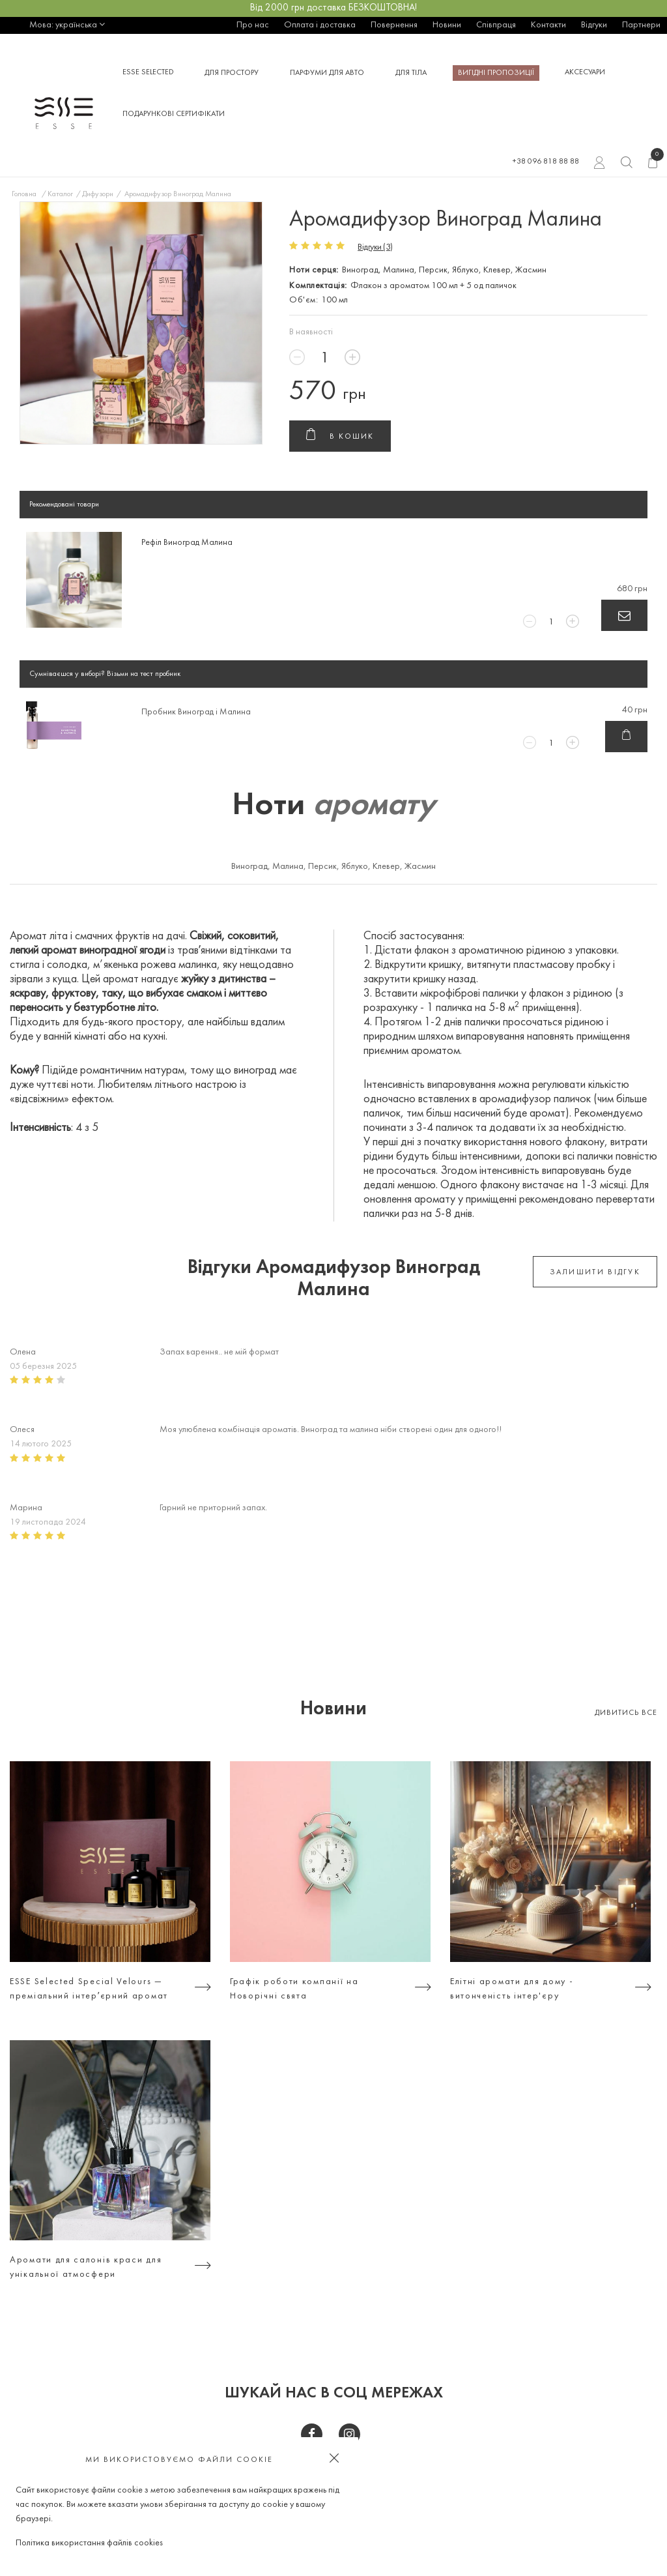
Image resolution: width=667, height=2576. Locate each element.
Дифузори (97, 194)
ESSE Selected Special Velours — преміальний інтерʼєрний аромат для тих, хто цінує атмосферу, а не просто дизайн (94, 1991)
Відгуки (594, 25)
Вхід (599, 164)
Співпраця (496, 25)
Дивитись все (626, 1713)
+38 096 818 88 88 (546, 162)
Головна (24, 194)
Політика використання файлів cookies (89, 2543)
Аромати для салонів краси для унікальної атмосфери (86, 2267)
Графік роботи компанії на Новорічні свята (294, 1989)
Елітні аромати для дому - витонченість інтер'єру (512, 1989)
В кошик (340, 437)
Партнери (641, 25)
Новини (447, 25)
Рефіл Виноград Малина (187, 542)
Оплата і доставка (320, 25)
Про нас (252, 25)
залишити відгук (595, 1272)
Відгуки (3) (375, 247)
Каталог (60, 194)
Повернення (394, 25)
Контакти (548, 25)
